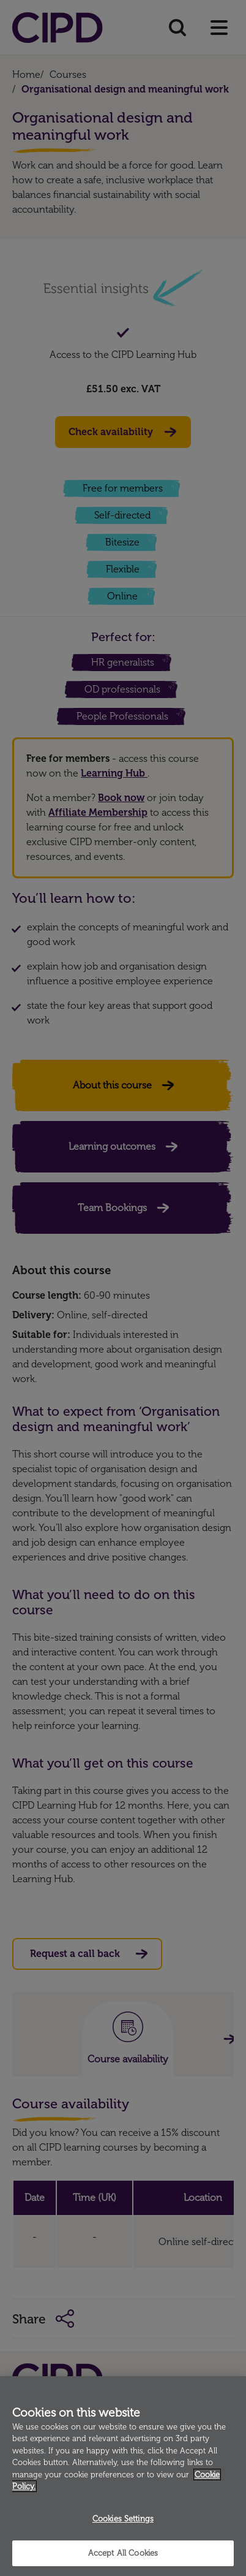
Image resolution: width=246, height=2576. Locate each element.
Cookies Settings (123, 2518)
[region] (123, 2476)
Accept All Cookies (123, 2553)
